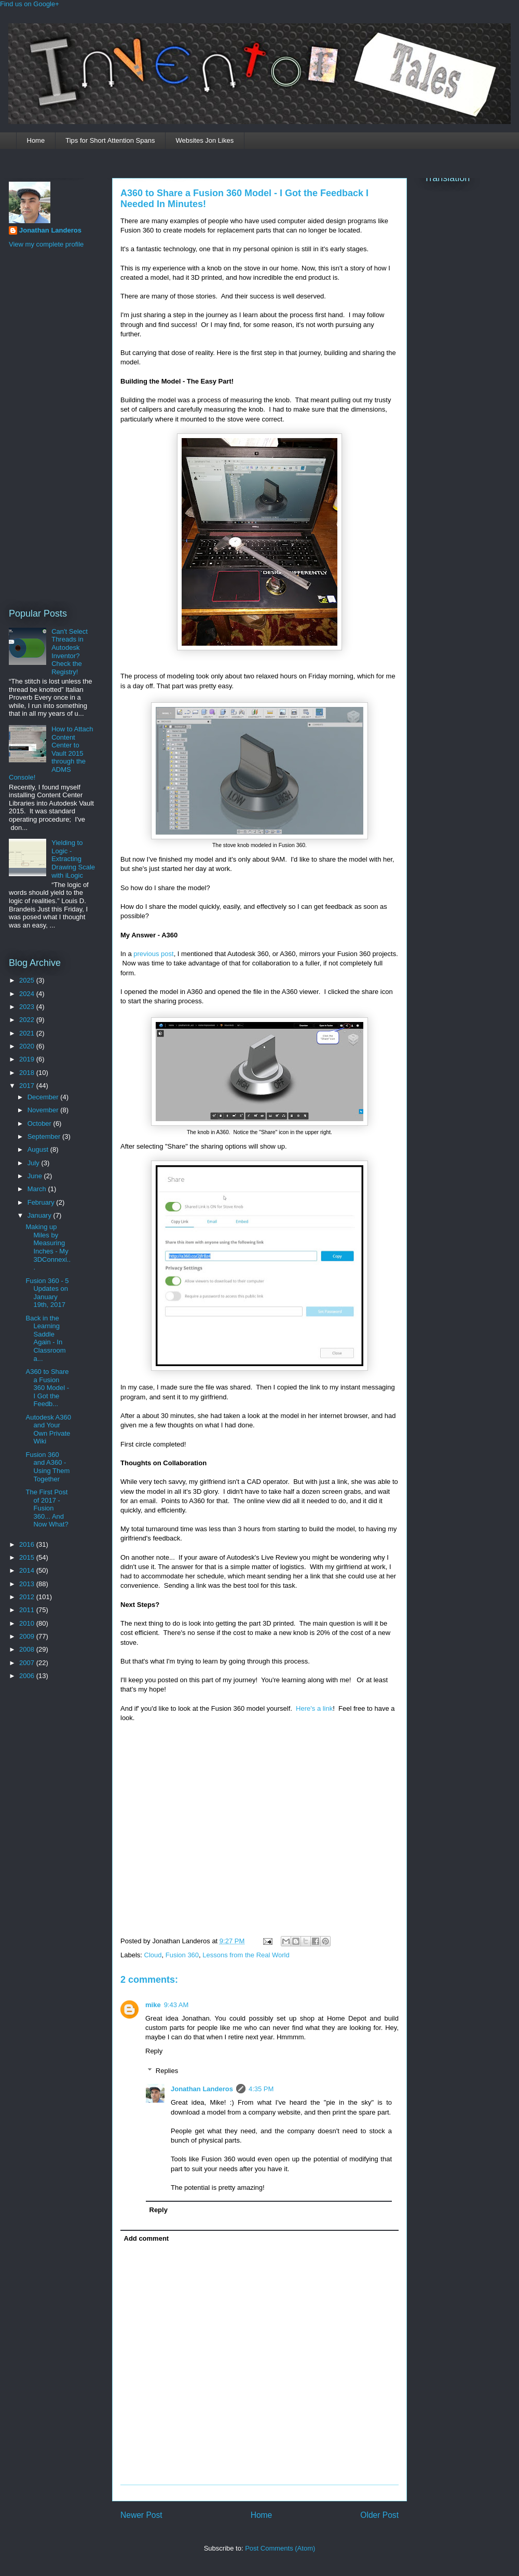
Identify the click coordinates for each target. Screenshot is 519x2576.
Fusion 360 (182, 1955)
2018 (27, 1072)
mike (153, 2005)
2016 (27, 1544)
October (40, 1123)
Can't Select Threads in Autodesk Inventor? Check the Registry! (69, 652)
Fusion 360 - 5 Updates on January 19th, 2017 (47, 1293)
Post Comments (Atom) (280, 2548)
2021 (27, 1033)
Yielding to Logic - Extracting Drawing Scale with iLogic (73, 859)
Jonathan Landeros (202, 2089)
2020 (27, 1046)
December (44, 1097)
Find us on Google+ (29, 4)
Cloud (153, 1955)
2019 (27, 1059)
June (36, 1176)
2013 (27, 1584)
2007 (27, 1663)
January (40, 1215)
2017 (27, 1085)
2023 (27, 1007)
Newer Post (141, 2515)
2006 (27, 1676)
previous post (153, 954)
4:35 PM (261, 2089)
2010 (27, 1623)
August (39, 1149)
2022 (27, 1020)
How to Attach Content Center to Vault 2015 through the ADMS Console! (51, 753)
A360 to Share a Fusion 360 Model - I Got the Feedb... (47, 1388)
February (42, 1202)
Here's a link (314, 1708)
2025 (27, 980)
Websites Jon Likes (204, 140)
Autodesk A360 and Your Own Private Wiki (48, 1429)
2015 (27, 1557)
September (45, 1136)
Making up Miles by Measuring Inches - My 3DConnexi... (48, 1247)
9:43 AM (176, 2005)
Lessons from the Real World (245, 1955)
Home (36, 140)
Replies (167, 2071)
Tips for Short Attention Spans (110, 140)
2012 (27, 1597)
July (35, 1163)
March (38, 1189)
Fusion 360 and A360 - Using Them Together (47, 1467)
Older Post (379, 2515)
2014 (27, 1570)
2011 (27, 1610)
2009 (27, 1636)
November (44, 1110)
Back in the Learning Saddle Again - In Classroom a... (45, 1338)
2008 (27, 1649)
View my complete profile (46, 244)
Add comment (146, 2238)
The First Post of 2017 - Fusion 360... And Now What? (46, 1508)
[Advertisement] (50, 426)
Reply (153, 2051)
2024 (27, 994)
